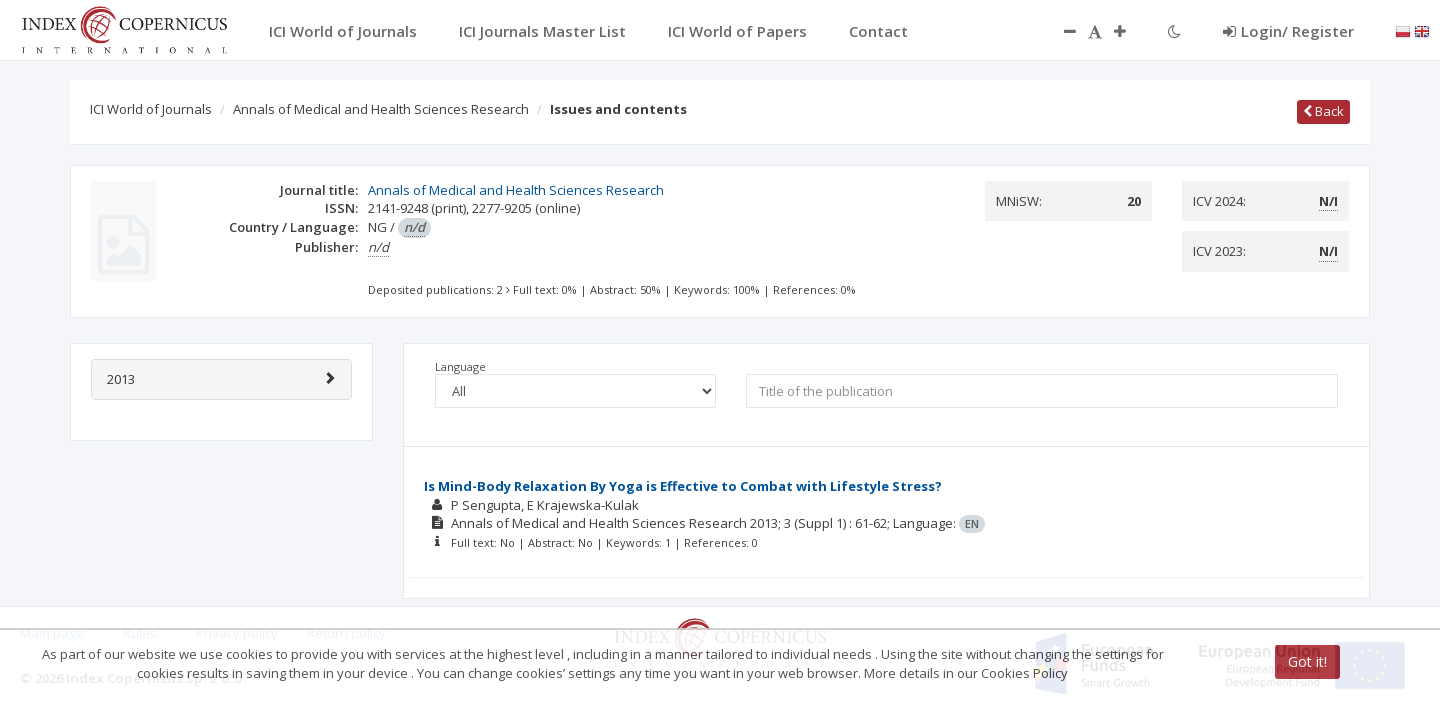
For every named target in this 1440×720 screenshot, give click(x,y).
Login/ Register (1288, 31)
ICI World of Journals (151, 109)
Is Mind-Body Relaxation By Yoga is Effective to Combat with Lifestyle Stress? (683, 486)
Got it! (1307, 661)
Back (1323, 111)
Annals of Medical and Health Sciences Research (381, 109)
